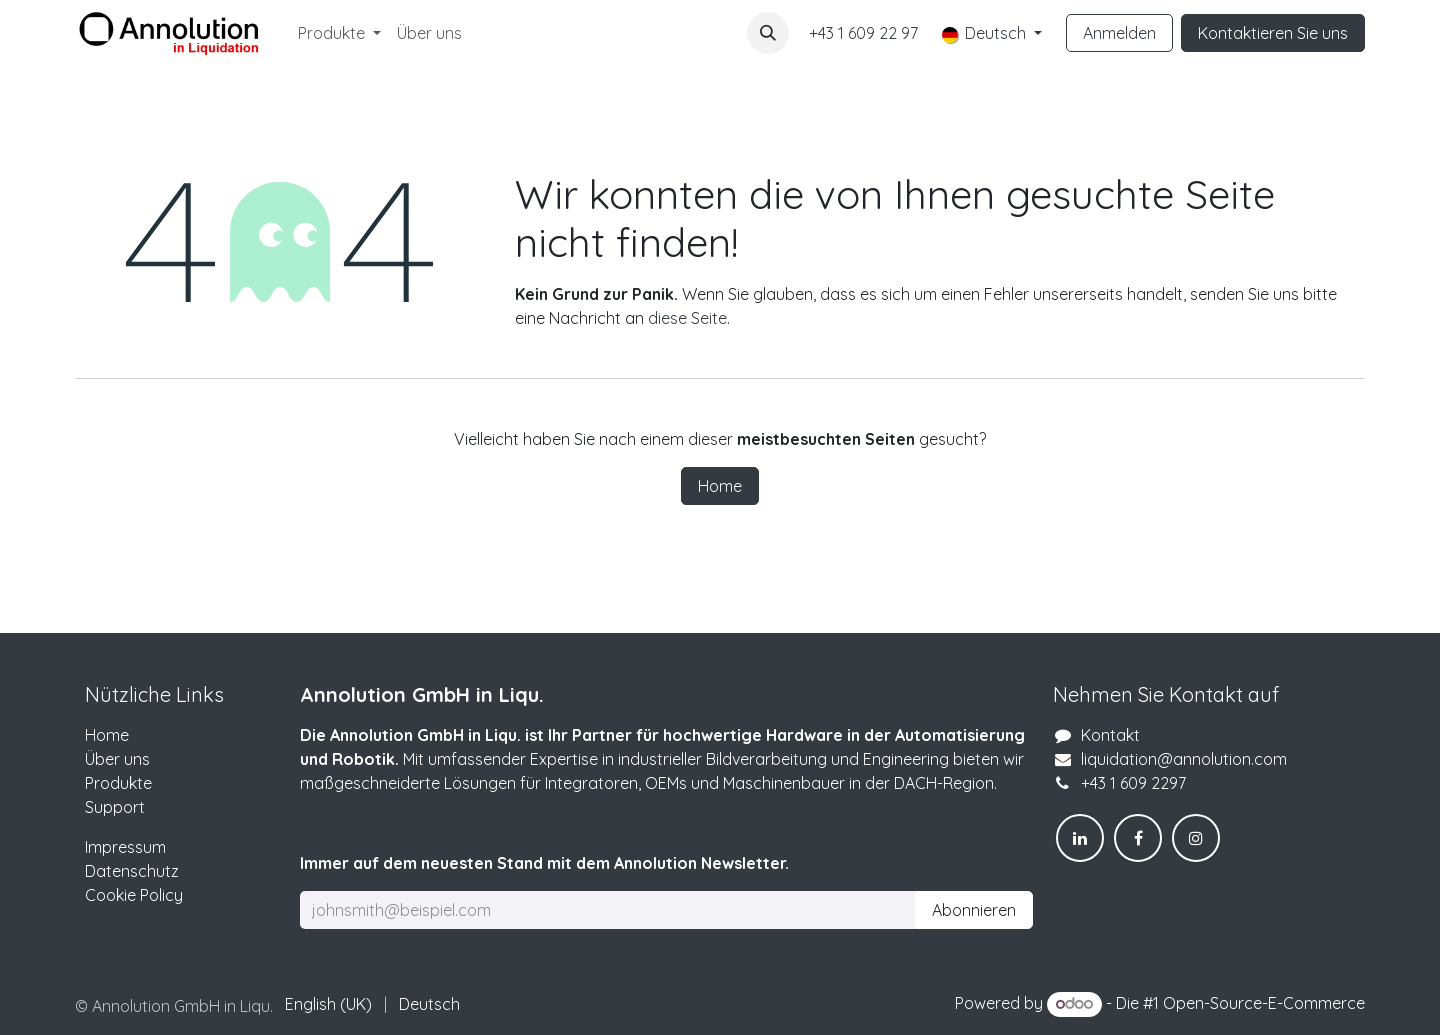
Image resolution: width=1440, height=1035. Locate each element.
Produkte (118, 783)
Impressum (125, 847)
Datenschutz (132, 871)
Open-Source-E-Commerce (1264, 1003)
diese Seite (687, 318)
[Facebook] (1138, 838)
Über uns (117, 759)
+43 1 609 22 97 (863, 33)
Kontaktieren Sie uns (1273, 33)
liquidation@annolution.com (1184, 759)
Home (720, 486)
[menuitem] (339, 33)
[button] (768, 33)
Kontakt (1110, 735)
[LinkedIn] (1080, 838)
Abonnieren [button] (974, 910)
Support (115, 807)
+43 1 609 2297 (1133, 783)
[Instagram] (1196, 838)
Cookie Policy (134, 895)
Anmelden (1119, 33)
